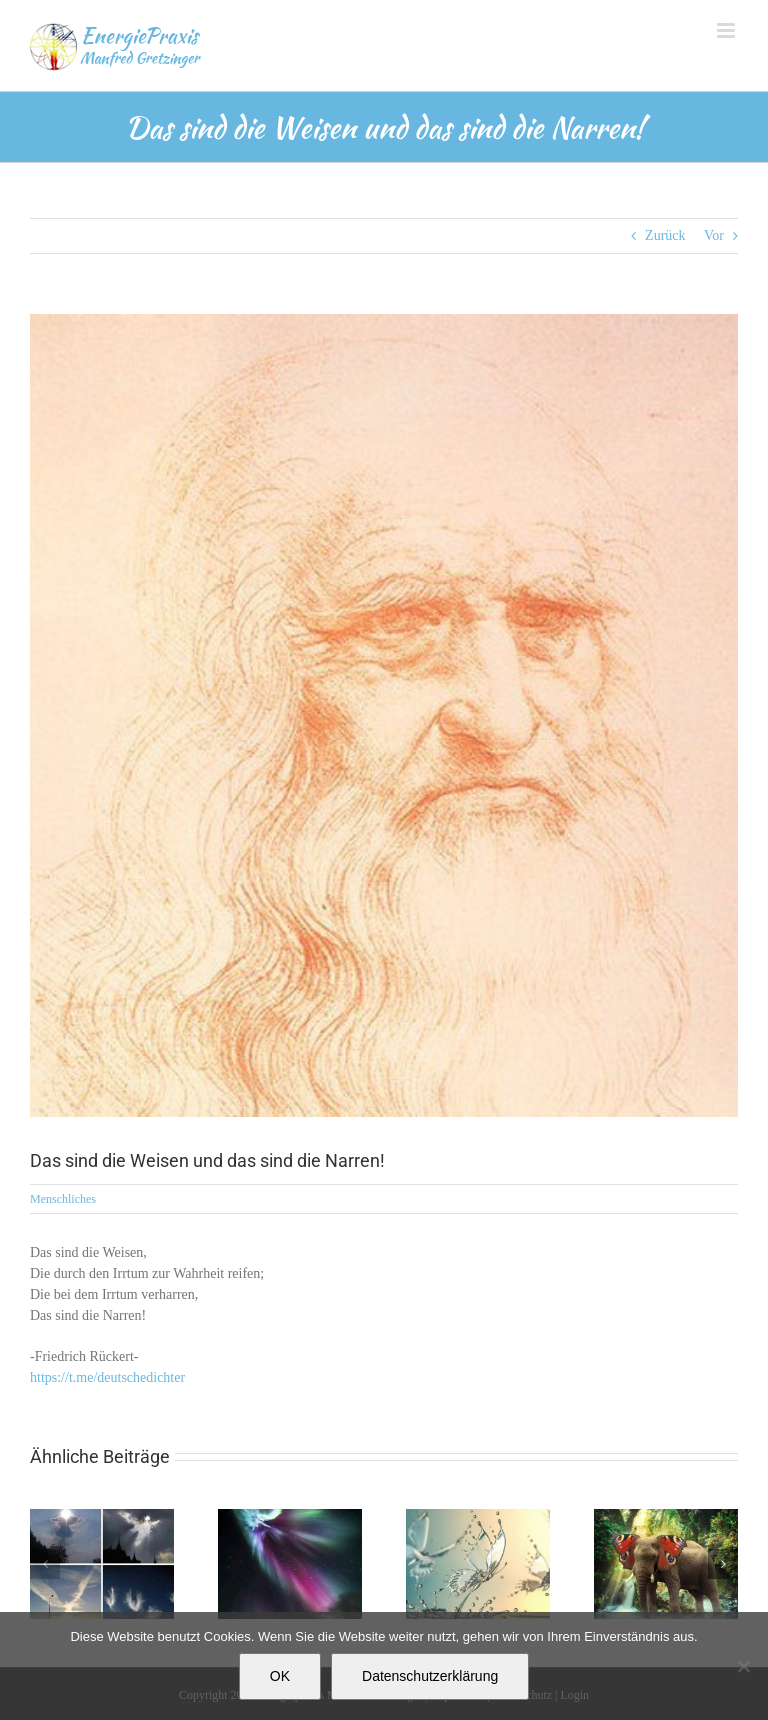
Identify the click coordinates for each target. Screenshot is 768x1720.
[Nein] (743, 1666)
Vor (714, 235)
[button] (45, 1564)
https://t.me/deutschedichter (107, 1377)
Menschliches (63, 1199)
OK (280, 1676)
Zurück (665, 235)
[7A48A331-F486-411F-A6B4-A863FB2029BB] (384, 715)
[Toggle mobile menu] (727, 30)
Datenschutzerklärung (430, 1676)
